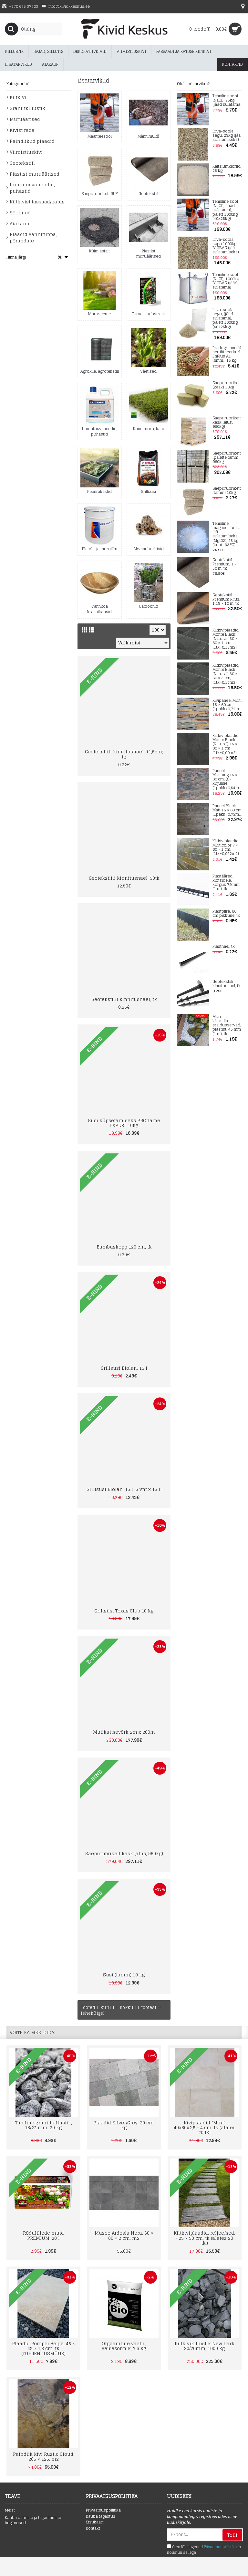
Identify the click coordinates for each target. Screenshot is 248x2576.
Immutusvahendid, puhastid (32, 188)
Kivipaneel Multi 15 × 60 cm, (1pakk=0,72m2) (227, 705)
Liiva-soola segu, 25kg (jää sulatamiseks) (226, 135)
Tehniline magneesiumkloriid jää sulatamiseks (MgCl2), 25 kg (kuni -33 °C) (227, 534)
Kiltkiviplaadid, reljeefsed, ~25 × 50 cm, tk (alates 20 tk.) (204, 2238)
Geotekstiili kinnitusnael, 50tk (124, 878)
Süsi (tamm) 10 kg (124, 1975)
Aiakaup (19, 224)
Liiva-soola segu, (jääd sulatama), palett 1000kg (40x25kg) (225, 318)
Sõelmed (20, 213)
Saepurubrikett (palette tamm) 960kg (226, 458)
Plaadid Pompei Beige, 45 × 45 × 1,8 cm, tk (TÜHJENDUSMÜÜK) (43, 2348)
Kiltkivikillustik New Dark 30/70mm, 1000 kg (204, 2345)
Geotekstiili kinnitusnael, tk (226, 983)
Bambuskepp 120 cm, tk (124, 1247)
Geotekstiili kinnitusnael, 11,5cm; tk (124, 754)
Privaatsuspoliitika (103, 2510)
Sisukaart (95, 2522)
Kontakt (93, 2528)
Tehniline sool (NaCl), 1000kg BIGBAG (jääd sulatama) (225, 281)
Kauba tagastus (100, 2516)
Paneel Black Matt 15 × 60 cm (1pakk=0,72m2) (227, 810)
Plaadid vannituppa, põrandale (33, 237)
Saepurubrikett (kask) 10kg (226, 385)
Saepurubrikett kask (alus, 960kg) (226, 422)
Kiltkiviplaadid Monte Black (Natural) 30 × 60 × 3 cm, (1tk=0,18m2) (225, 674)
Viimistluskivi (26, 152)
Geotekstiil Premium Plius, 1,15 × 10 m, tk (226, 599)
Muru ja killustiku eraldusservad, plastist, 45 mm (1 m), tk (226, 1025)
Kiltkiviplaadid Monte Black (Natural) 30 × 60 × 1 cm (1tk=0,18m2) (225, 639)
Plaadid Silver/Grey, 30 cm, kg (124, 2125)
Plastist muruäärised (34, 174)
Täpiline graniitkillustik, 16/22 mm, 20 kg (43, 2125)
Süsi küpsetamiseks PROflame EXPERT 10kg (124, 1122)
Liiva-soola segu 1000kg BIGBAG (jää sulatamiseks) (225, 246)
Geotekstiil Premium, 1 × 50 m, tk (224, 564)
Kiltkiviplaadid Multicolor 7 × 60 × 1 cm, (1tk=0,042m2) (225, 848)
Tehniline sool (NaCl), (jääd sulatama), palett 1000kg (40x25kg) (225, 210)
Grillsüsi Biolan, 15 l (124, 1368)
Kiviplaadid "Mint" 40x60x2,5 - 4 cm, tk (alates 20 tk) (204, 2128)
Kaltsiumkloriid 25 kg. (226, 168)
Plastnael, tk (223, 946)
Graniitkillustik (27, 108)
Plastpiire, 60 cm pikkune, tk (226, 913)
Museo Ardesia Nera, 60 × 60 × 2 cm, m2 (124, 2235)
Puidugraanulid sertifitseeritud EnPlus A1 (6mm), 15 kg (226, 354)
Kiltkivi (18, 97)
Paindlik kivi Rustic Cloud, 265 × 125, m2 (43, 2456)
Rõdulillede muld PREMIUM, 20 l (43, 2235)
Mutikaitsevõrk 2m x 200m (124, 1732)
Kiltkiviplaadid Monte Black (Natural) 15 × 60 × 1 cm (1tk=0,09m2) (225, 744)
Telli (232, 2535)
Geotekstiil (22, 163)
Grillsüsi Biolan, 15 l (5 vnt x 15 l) (124, 1489)
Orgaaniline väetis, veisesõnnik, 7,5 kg (124, 2345)
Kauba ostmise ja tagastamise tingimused (33, 2520)
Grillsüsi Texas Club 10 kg (124, 1611)
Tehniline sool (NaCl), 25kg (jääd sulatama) (227, 100)
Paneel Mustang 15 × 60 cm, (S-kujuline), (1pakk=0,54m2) (227, 779)
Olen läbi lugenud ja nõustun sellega (204, 2550)
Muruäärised (25, 119)
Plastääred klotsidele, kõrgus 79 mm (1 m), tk (226, 883)
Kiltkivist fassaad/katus (37, 202)
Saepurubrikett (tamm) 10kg (226, 490)
